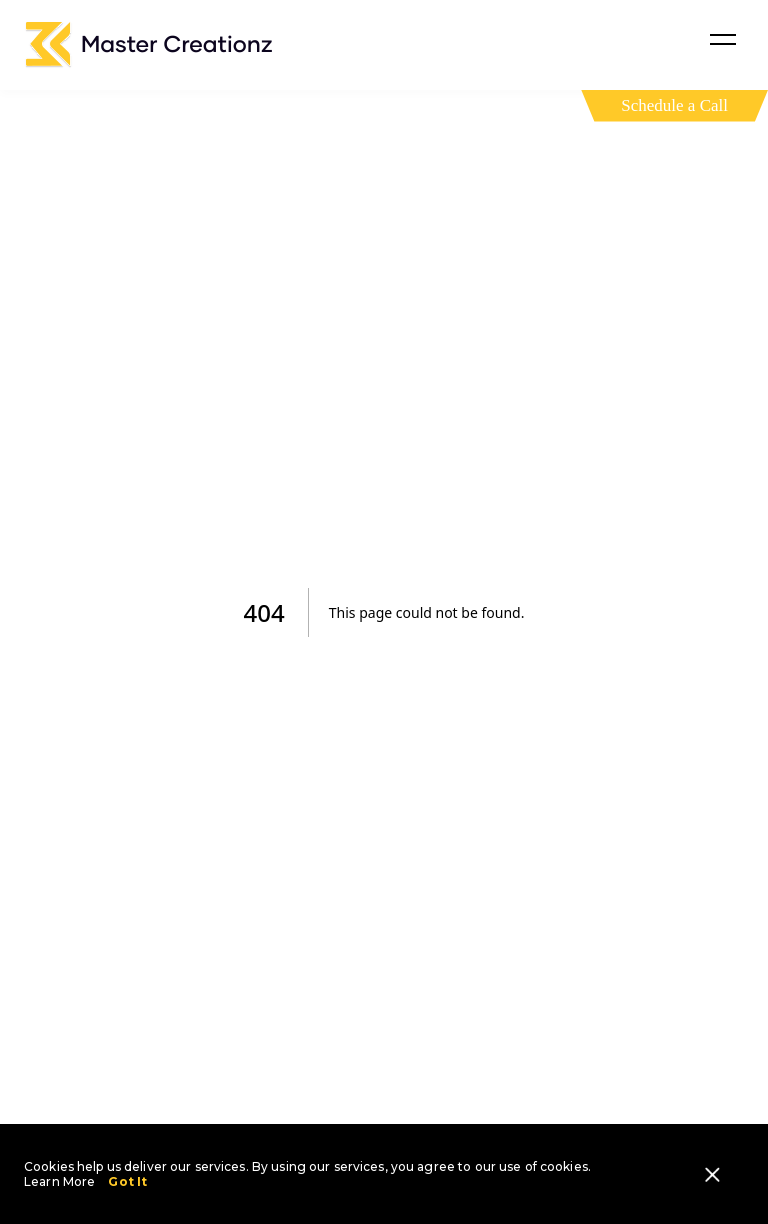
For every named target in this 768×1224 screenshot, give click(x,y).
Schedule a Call (674, 105)
